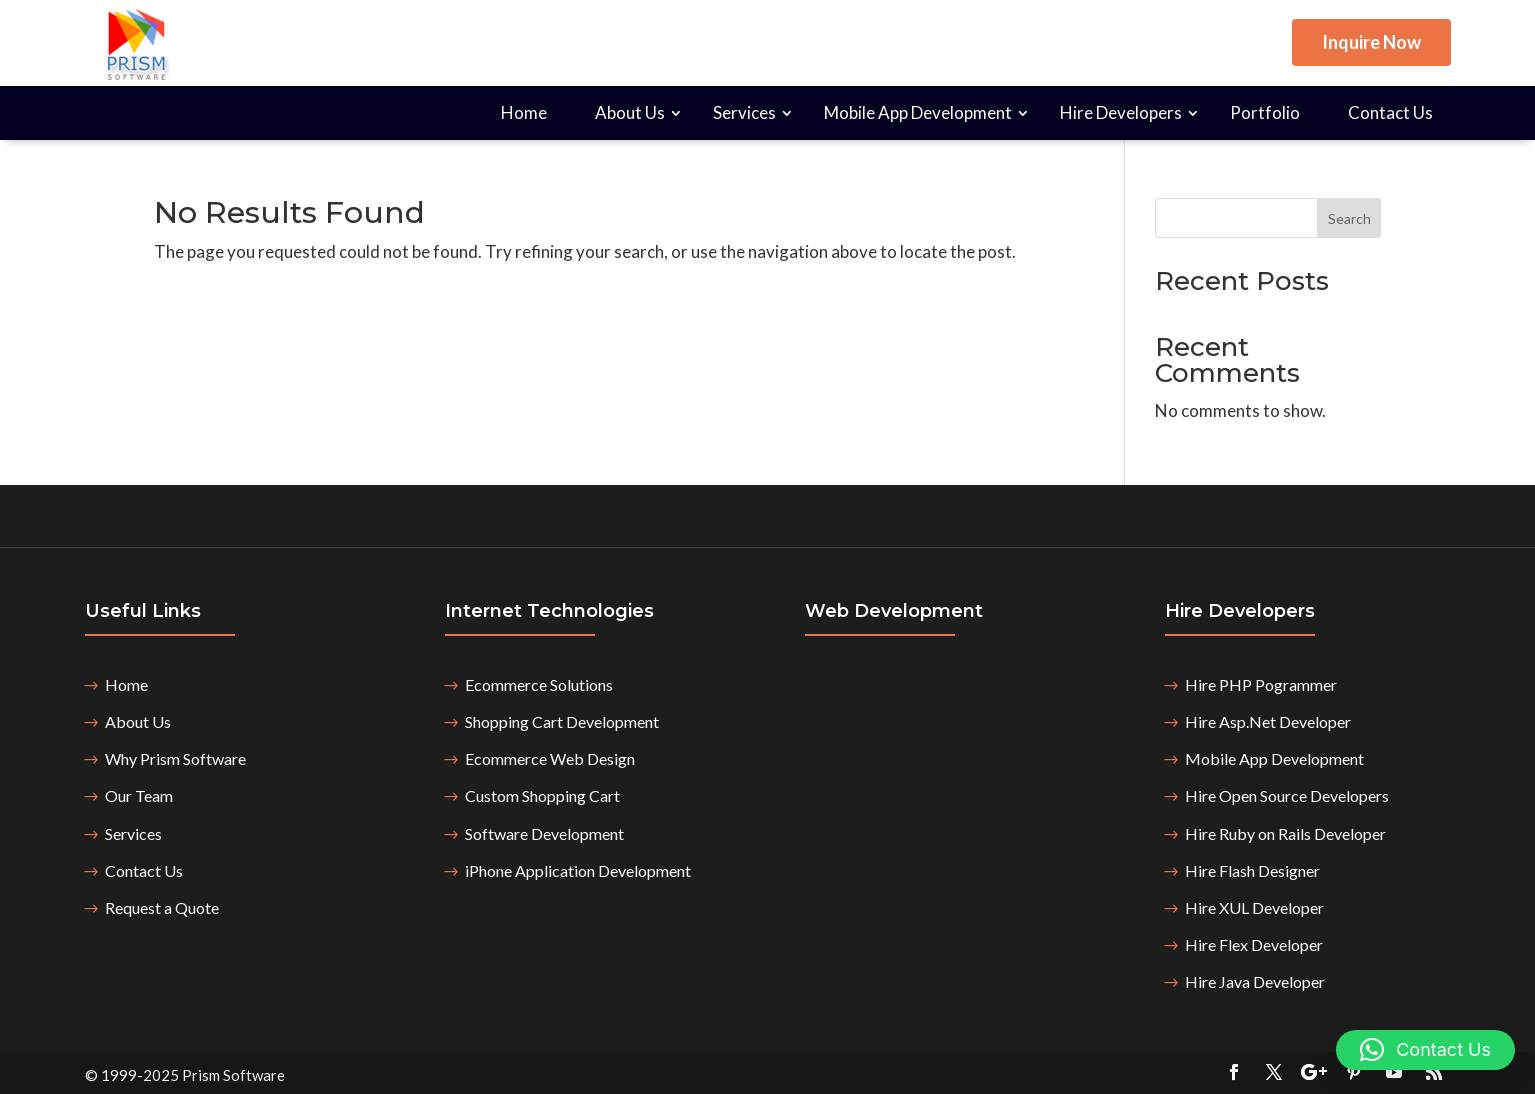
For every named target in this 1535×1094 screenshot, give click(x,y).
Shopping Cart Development (562, 721)
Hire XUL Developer (1254, 907)
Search (1349, 218)
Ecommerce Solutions (539, 684)
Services (744, 112)
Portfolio (1265, 112)
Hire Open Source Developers (1287, 795)
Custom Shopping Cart (542, 795)
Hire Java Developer (1255, 981)
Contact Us (1390, 112)
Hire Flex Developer (1254, 944)
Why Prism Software (175, 758)
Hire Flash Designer (1252, 870)
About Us (630, 112)
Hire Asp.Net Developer (1268, 721)
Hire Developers (1121, 112)
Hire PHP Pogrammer (1261, 684)
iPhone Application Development (578, 870)
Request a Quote (162, 907)
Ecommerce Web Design (550, 758)
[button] (1425, 1050)
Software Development (544, 833)
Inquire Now (1371, 42)
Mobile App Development (918, 112)
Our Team (139, 795)
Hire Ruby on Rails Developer (1285, 833)
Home (524, 112)
